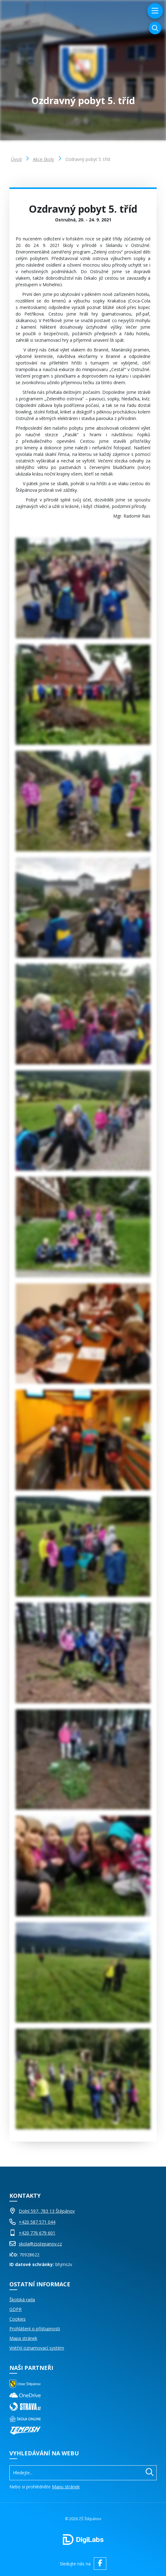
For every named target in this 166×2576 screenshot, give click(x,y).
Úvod (16, 159)
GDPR (15, 2309)
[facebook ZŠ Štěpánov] (100, 2563)
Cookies (17, 2319)
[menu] (154, 11)
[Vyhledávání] (155, 28)
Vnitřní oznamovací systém (36, 2348)
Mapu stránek (66, 2487)
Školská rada (22, 2300)
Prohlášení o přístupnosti (34, 2329)
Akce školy (43, 159)
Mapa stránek (23, 2338)
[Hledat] (149, 2472)
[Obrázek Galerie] (83, 588)
